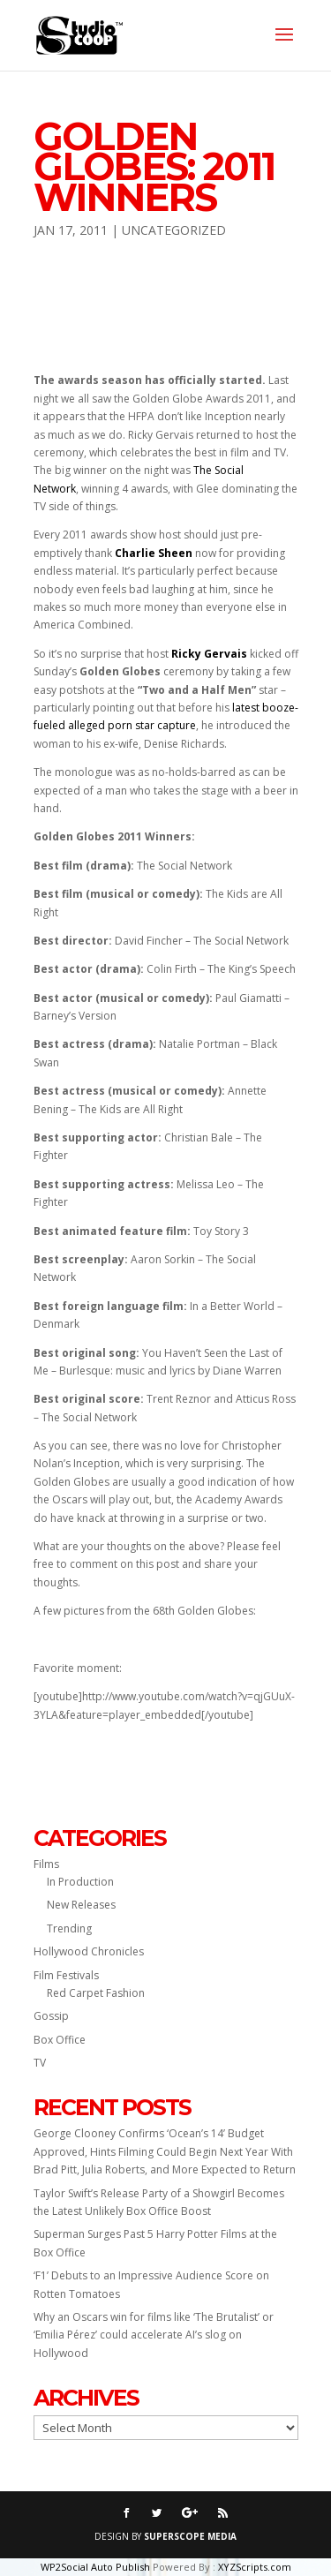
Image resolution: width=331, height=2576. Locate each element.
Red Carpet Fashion (96, 1992)
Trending (69, 1928)
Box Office (60, 2039)
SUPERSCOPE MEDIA (190, 2536)
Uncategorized (174, 230)
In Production (80, 1881)
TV (40, 2062)
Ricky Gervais (209, 653)
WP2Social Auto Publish (95, 2566)
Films (46, 1864)
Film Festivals (66, 1975)
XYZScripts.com (254, 2566)
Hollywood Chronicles (89, 1951)
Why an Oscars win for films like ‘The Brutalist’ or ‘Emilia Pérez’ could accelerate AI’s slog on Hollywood (154, 2335)
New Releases (81, 1904)
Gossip (51, 2015)
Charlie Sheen (153, 553)
